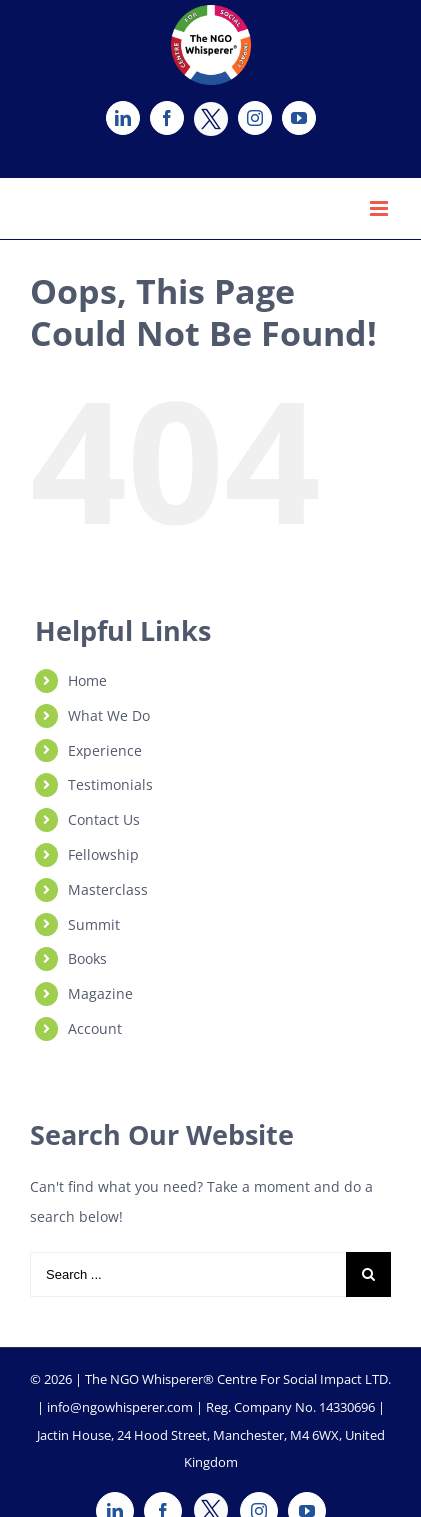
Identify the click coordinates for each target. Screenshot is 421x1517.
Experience (105, 750)
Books (87, 958)
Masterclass (108, 889)
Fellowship (103, 854)
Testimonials (110, 784)
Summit (94, 924)
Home (87, 680)
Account (95, 1028)
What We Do (109, 715)
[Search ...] (188, 1274)
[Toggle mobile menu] (380, 208)
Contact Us (104, 819)
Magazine (100, 993)
